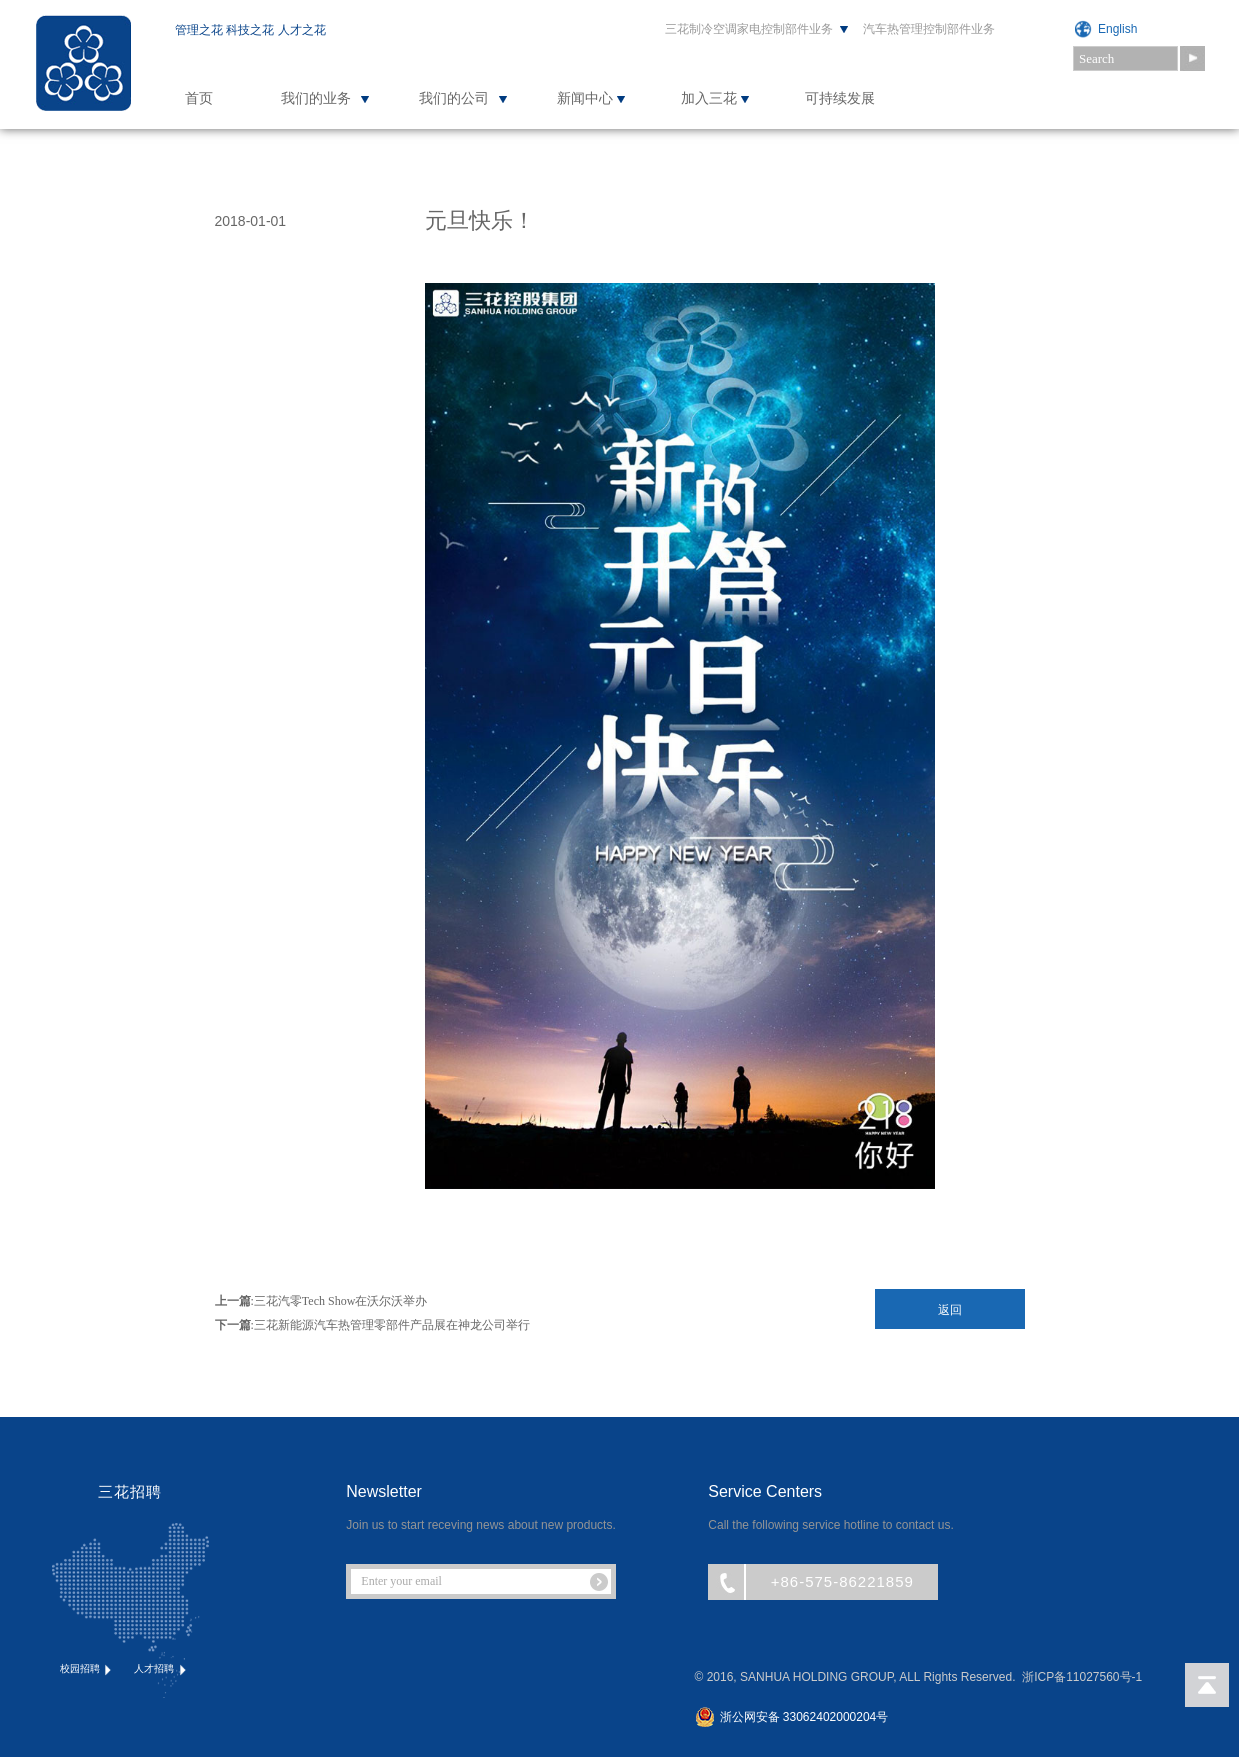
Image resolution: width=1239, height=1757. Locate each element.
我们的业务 (316, 98)
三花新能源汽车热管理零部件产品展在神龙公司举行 (392, 1325)
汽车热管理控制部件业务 (929, 29)
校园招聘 (87, 1669)
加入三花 (709, 98)
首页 (199, 98)
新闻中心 (585, 98)
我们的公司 (454, 98)
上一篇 (233, 1301)
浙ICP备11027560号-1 (1082, 1677)
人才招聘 (161, 1669)
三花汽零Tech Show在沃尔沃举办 (340, 1301)
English (1117, 29)
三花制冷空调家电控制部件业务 (749, 29)
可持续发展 (840, 98)
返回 (950, 1310)
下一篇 (233, 1325)
